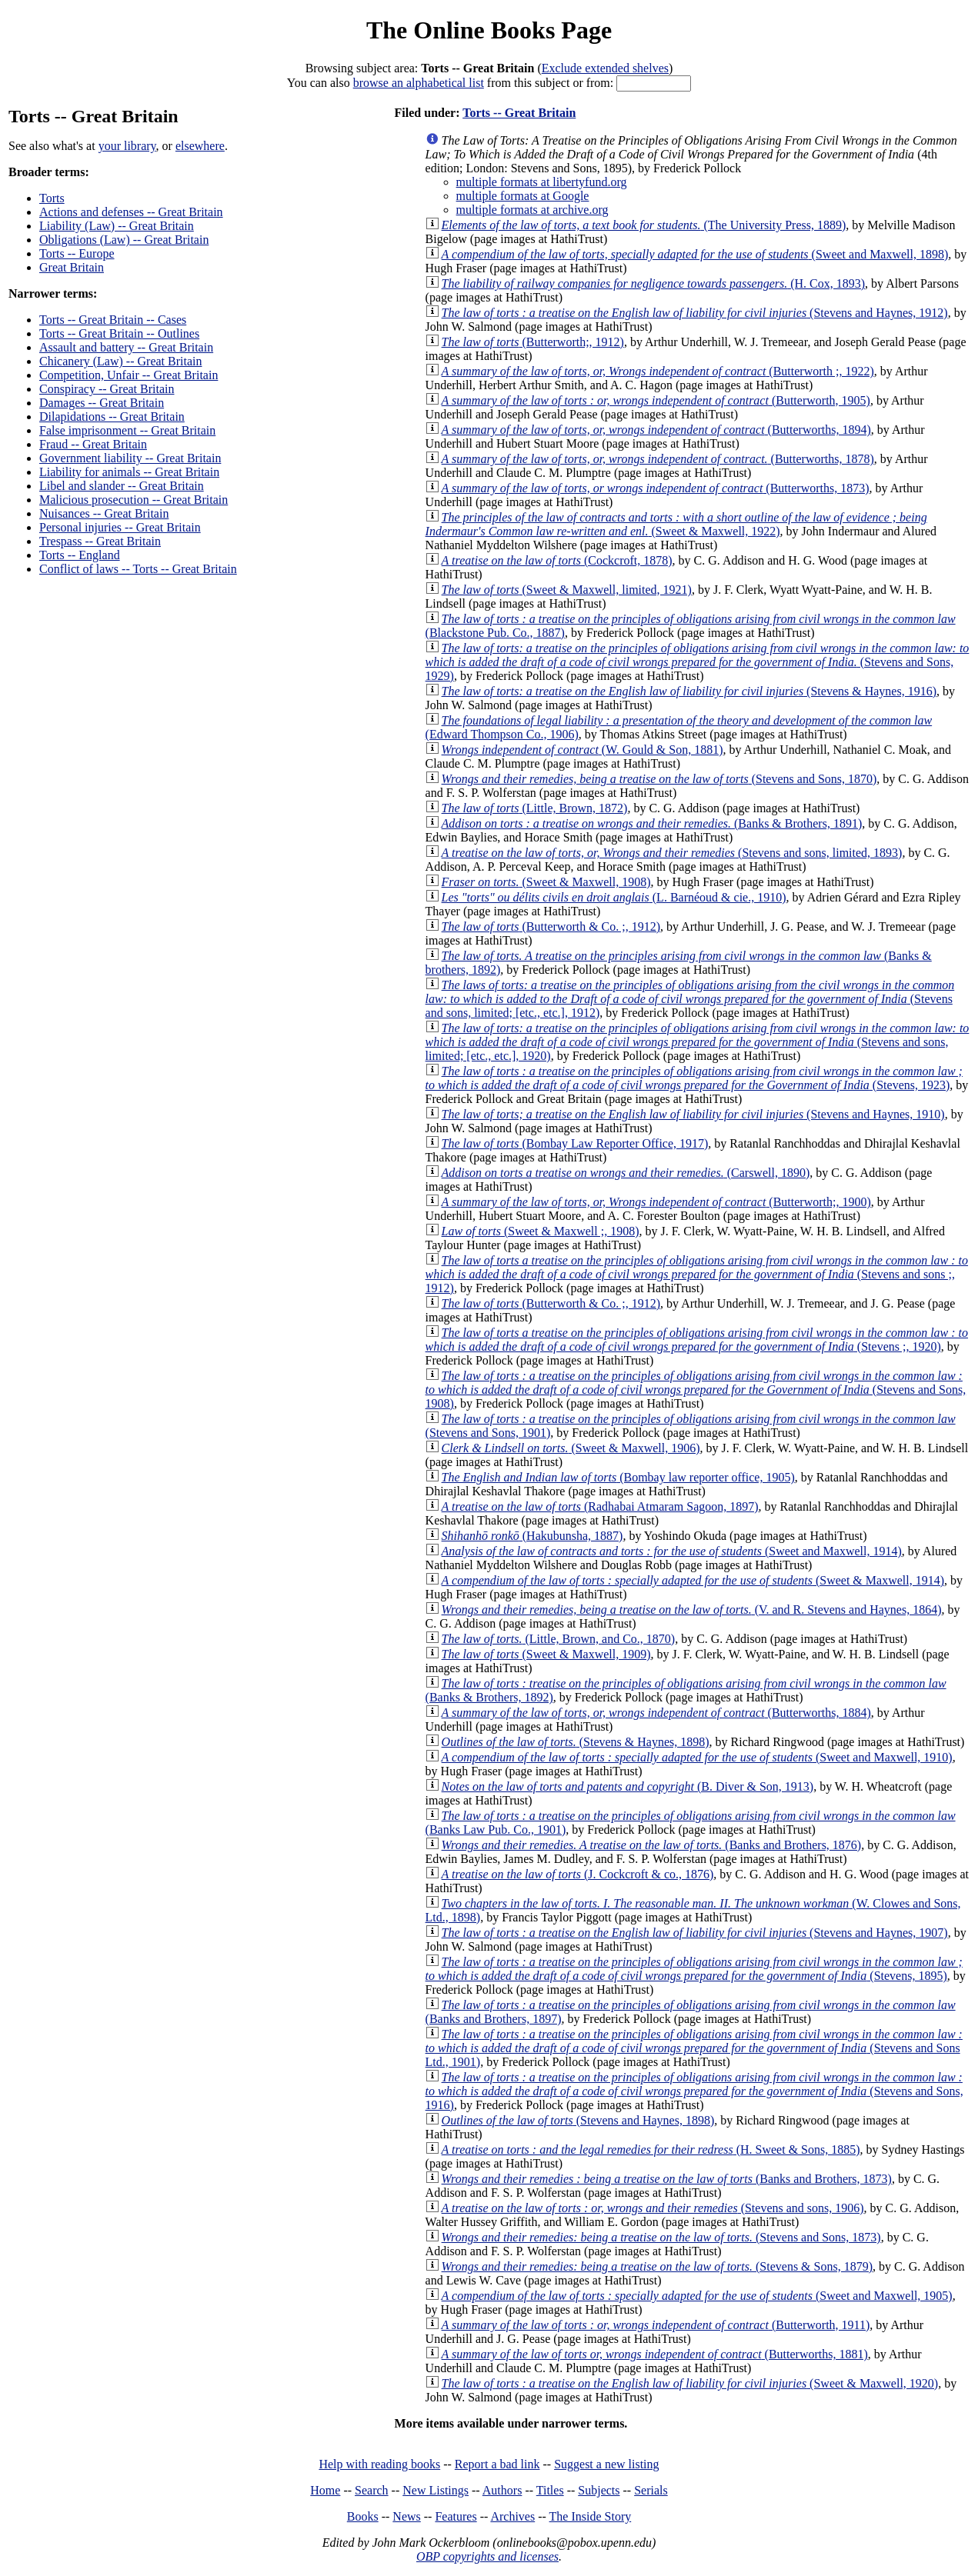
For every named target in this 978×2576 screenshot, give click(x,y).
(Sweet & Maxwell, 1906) (571, 1448)
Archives (512, 2516)
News (406, 2516)
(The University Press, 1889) (644, 225)
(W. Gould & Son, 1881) (582, 749)
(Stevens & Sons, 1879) (657, 2266)
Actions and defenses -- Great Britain (131, 211)
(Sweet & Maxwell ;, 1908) (540, 1231)
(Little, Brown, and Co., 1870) (559, 1638)
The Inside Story (590, 2516)
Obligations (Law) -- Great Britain (124, 239)
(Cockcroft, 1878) (557, 560)
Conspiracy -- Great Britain (107, 388)
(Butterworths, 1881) (655, 2354)
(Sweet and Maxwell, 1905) (697, 2295)
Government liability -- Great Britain (130, 458)
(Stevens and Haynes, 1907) (695, 1932)
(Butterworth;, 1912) (533, 341)
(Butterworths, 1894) (656, 429)
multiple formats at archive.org (532, 209)
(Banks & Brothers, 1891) (652, 823)
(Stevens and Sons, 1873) (661, 2237)
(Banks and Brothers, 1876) (652, 1844)
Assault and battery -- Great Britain (126, 347)
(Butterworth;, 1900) (656, 1201)
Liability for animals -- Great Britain (129, 471)
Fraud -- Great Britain (93, 444)
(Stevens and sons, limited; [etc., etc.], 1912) (690, 998)
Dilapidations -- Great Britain (112, 416)
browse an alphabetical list (418, 82)
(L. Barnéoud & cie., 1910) (614, 897)
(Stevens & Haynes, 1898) (575, 1741)
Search (372, 2490)
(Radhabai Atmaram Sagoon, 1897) (600, 1506)
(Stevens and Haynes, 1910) (693, 1114)
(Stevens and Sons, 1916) (694, 2091)
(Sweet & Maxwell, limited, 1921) (567, 589)
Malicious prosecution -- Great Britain (133, 499)
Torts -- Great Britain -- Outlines (119, 333)
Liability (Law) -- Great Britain (116, 225)
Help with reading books (379, 2464)
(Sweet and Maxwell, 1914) (672, 1551)
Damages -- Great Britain (101, 402)
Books (363, 2516)
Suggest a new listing (606, 2464)
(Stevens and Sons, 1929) (698, 662)
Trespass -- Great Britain (100, 541)
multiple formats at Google (522, 195)
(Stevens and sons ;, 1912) (697, 1274)
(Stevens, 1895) (694, 1968)
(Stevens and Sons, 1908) (696, 1389)
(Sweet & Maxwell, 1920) (690, 2383)
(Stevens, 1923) (694, 1078)
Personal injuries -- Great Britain (120, 527)
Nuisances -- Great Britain (104, 513)
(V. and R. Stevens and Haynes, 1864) (692, 1609)
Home (325, 2490)
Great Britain (71, 267)
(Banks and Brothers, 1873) (667, 2178)
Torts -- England (79, 555)
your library (127, 145)
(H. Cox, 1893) (653, 283)
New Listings (435, 2490)
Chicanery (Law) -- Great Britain (120, 361)
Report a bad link (497, 2464)
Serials (651, 2490)
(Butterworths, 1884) (656, 1712)
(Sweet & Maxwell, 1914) (693, 1580)
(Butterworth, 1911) (656, 2324)
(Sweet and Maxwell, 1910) (697, 1757)
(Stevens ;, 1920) (697, 1339)
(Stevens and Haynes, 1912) (695, 312)
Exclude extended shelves (605, 68)
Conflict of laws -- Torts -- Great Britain (138, 568)
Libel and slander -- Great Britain (121, 485)
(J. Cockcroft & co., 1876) (578, 1874)
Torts (52, 198)
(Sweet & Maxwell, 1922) (676, 524)
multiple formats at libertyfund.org (541, 181)
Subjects (598, 2490)
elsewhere (200, 145)
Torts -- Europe (77, 253)
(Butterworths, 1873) (656, 488)
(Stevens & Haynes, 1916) (689, 691)
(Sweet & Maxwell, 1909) (546, 1654)
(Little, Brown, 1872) (535, 808)
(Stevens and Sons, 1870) (659, 778)
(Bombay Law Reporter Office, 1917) (575, 1143)
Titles (550, 2490)
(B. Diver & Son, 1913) (628, 1786)
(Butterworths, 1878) (658, 458)
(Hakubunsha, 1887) (532, 1535)
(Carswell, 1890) (626, 1172)
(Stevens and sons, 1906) (653, 2207)
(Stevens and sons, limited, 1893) (672, 852)
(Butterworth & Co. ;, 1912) (551, 926)
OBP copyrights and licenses (487, 2556)
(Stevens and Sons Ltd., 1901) (694, 2048)
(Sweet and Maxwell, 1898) (695, 254)
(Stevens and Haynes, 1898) (578, 2120)
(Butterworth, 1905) (656, 400)
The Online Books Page (489, 30)
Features (455, 2516)
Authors (502, 2490)
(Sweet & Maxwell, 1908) (546, 881)
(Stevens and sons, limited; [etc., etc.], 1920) (698, 1041)
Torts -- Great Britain (519, 112)
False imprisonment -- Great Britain (127, 430)
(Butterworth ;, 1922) (658, 371)
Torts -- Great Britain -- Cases (112, 319)
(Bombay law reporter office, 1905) (618, 1477)
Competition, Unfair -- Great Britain (128, 375)
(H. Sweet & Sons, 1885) (651, 2149)
